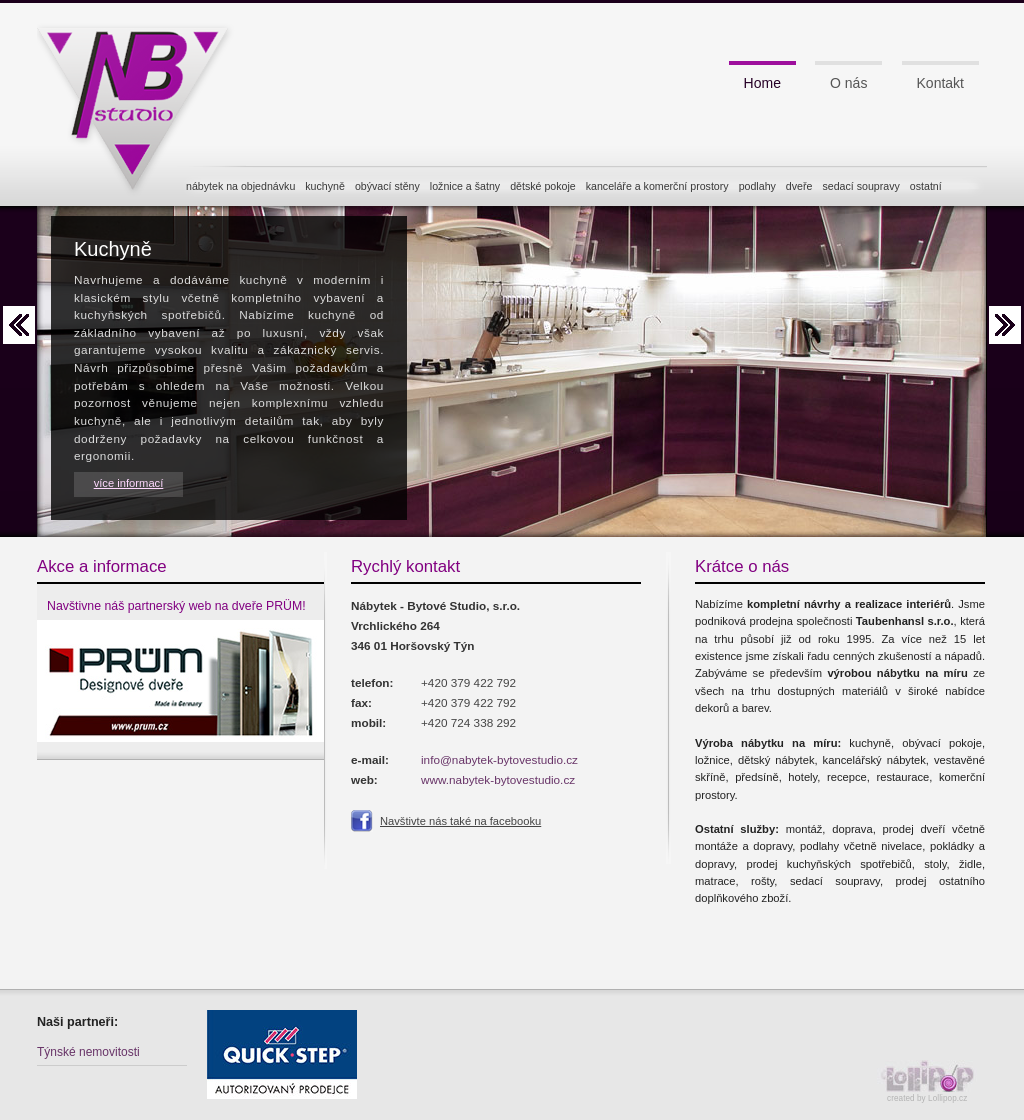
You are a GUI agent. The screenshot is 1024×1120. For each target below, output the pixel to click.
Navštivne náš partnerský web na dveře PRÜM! (176, 606)
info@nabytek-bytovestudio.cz (499, 759)
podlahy (757, 186)
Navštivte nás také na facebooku (460, 821)
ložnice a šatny (465, 186)
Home (762, 83)
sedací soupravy (860, 186)
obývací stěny (387, 186)
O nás (848, 83)
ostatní (926, 186)
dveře (799, 186)
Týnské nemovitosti (88, 1052)
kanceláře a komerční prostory (657, 186)
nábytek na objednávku (240, 186)
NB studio (141, 103)
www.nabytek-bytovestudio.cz (498, 779)
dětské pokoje (543, 186)
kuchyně (325, 186)
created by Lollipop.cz (932, 1081)
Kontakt (940, 83)
